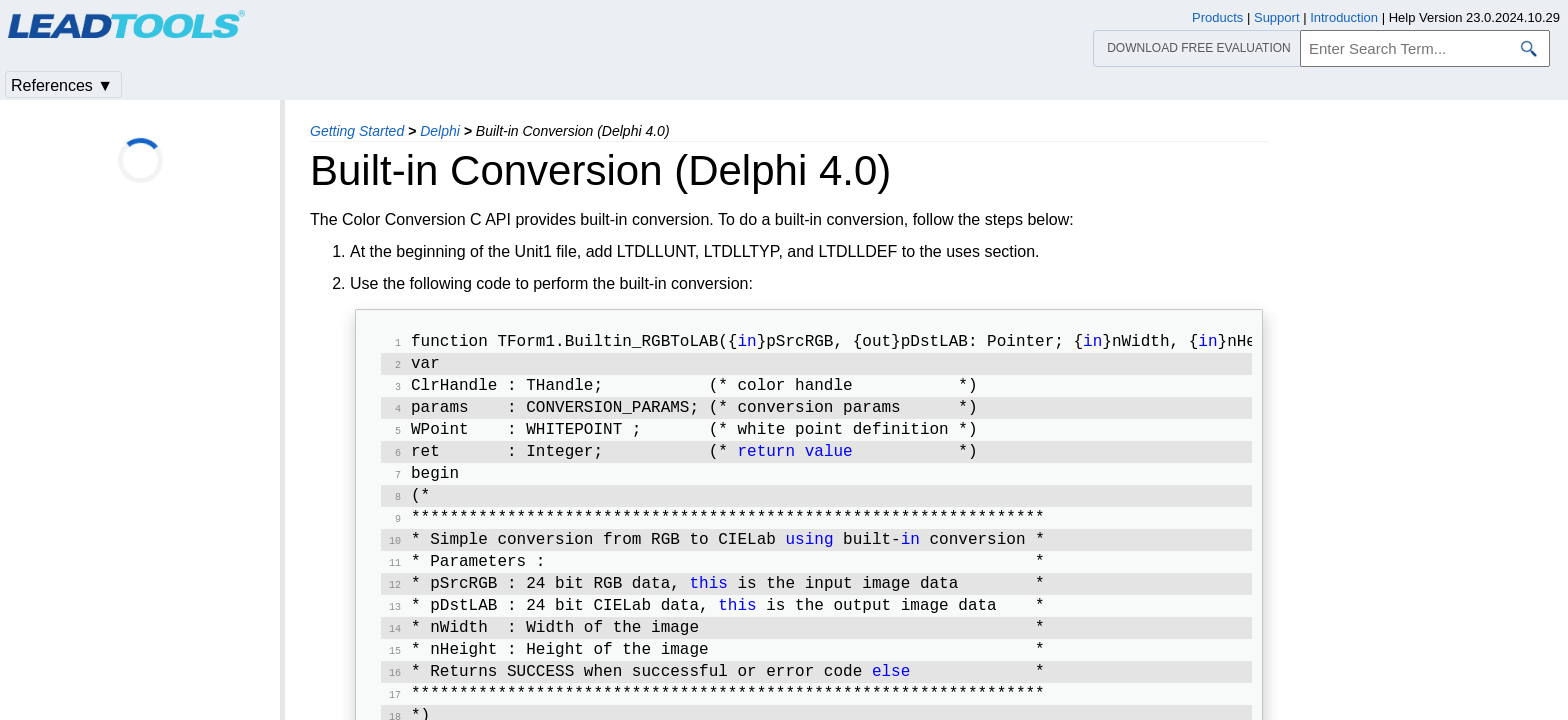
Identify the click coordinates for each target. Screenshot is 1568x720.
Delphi (440, 131)
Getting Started (357, 131)
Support (1277, 17)
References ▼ (62, 85)
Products (1217, 17)
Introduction (1344, 17)
